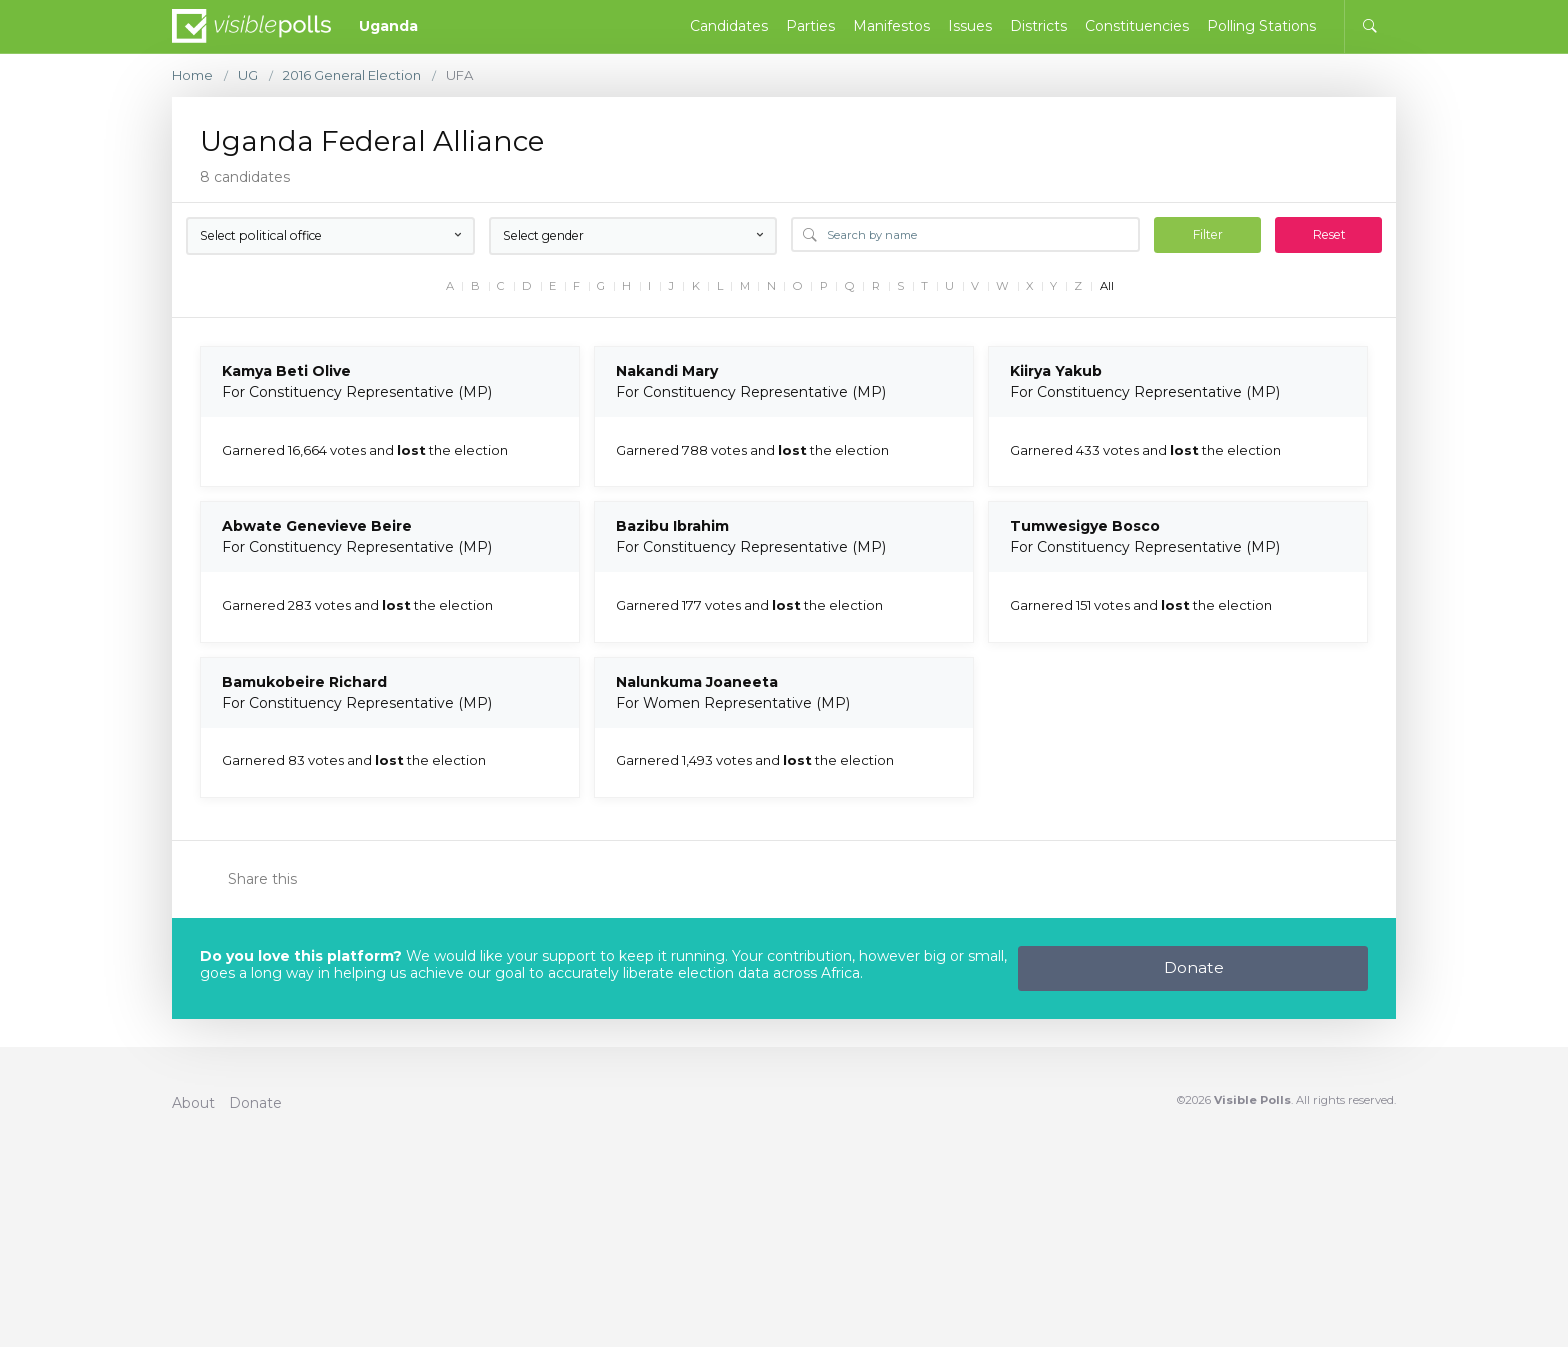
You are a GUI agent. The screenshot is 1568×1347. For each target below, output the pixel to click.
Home (192, 75)
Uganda (388, 26)
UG (248, 75)
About (193, 1103)
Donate (1194, 967)
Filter (1208, 234)
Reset (1329, 234)
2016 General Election (352, 75)
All (1107, 286)
